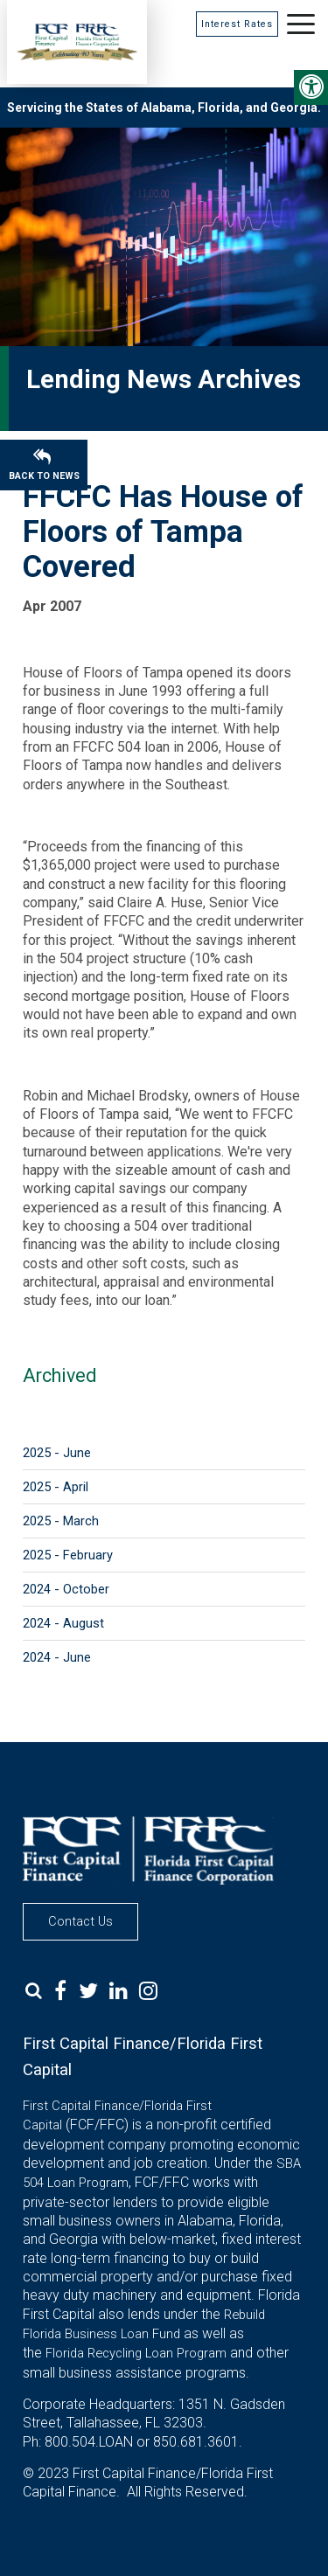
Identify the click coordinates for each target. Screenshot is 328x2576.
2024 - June (57, 1657)
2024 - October (66, 1589)
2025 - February (68, 1555)
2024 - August (63, 1623)
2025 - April (55, 1487)
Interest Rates (237, 24)
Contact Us (80, 1921)
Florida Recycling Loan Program (136, 2353)
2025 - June (57, 1453)
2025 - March (61, 1521)
